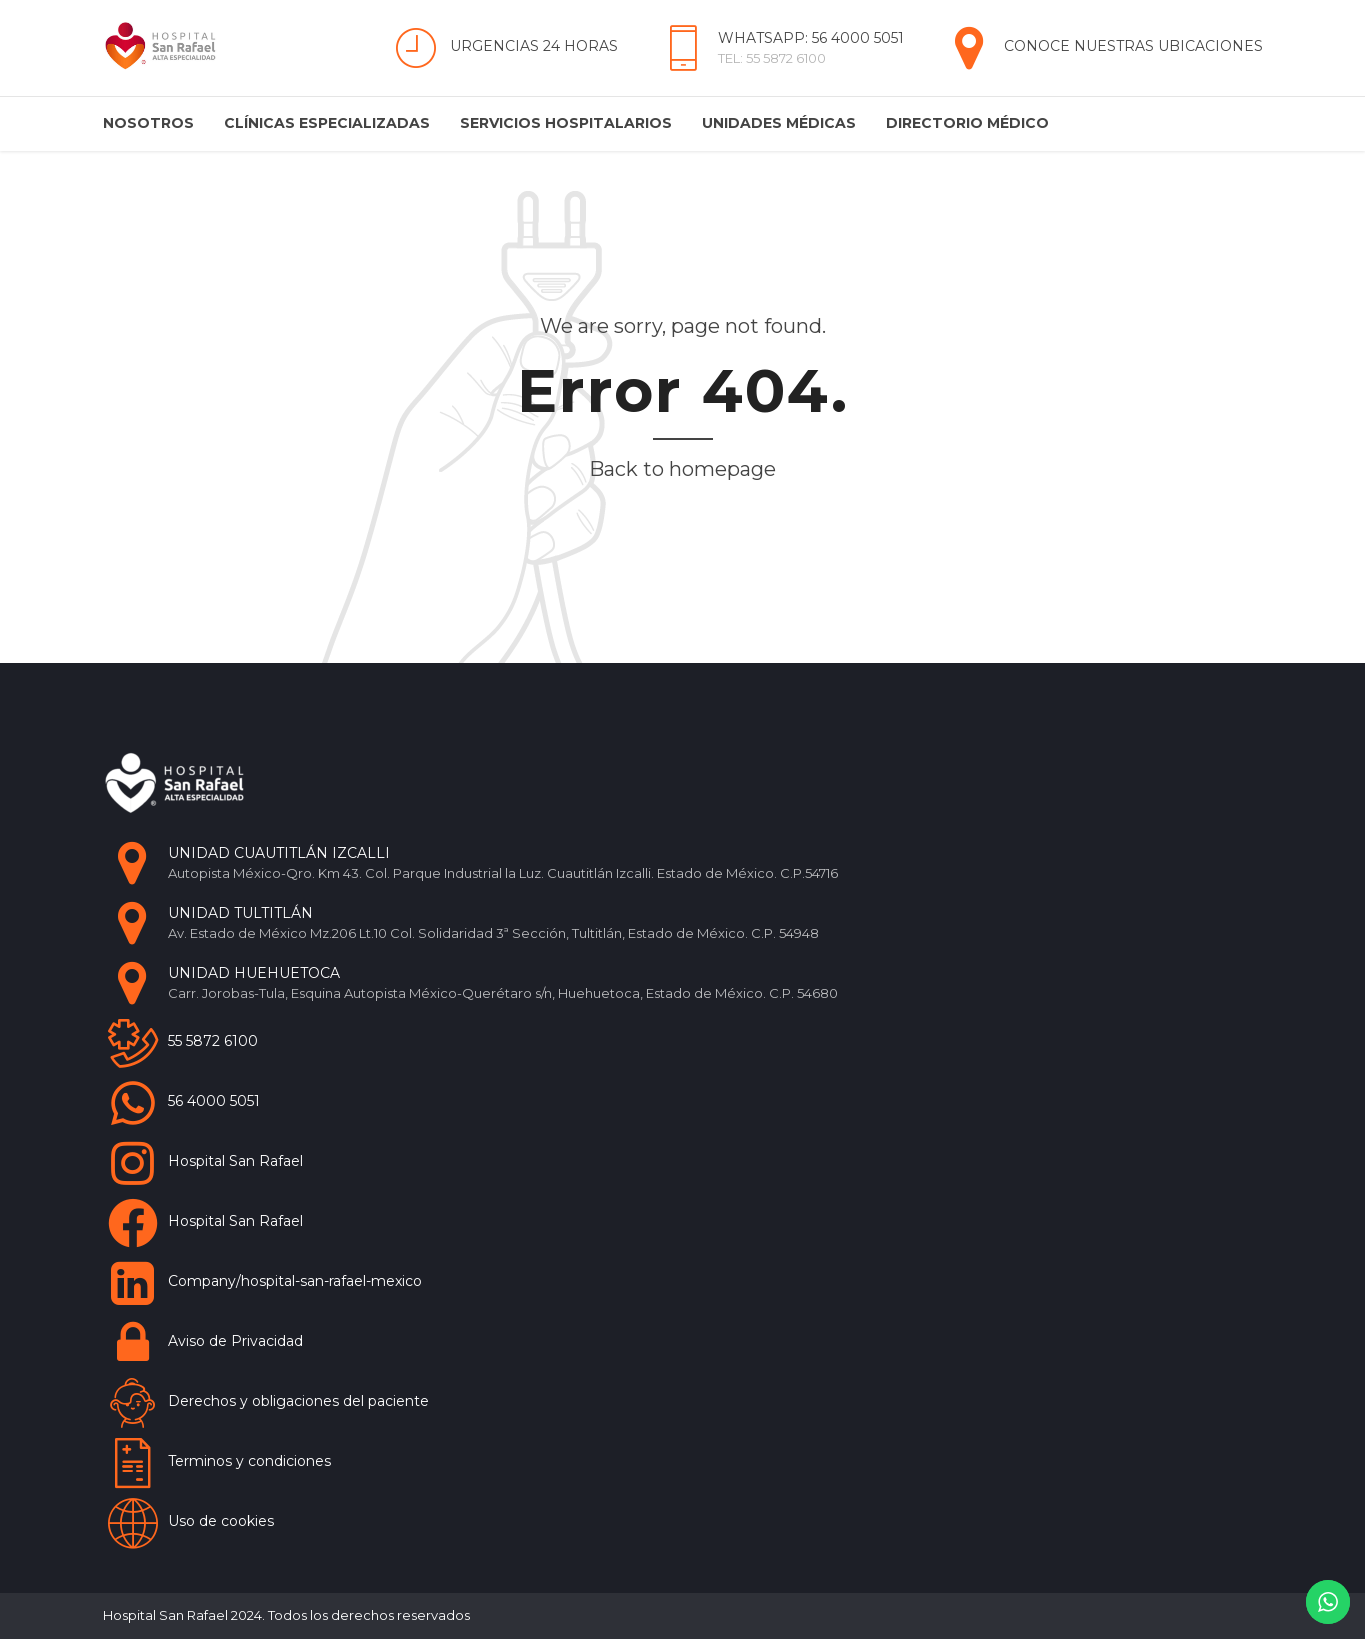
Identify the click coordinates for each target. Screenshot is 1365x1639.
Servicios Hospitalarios (566, 123)
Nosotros (148, 123)
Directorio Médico (967, 123)
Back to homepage (682, 469)
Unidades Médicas (779, 123)
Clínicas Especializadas (327, 123)
